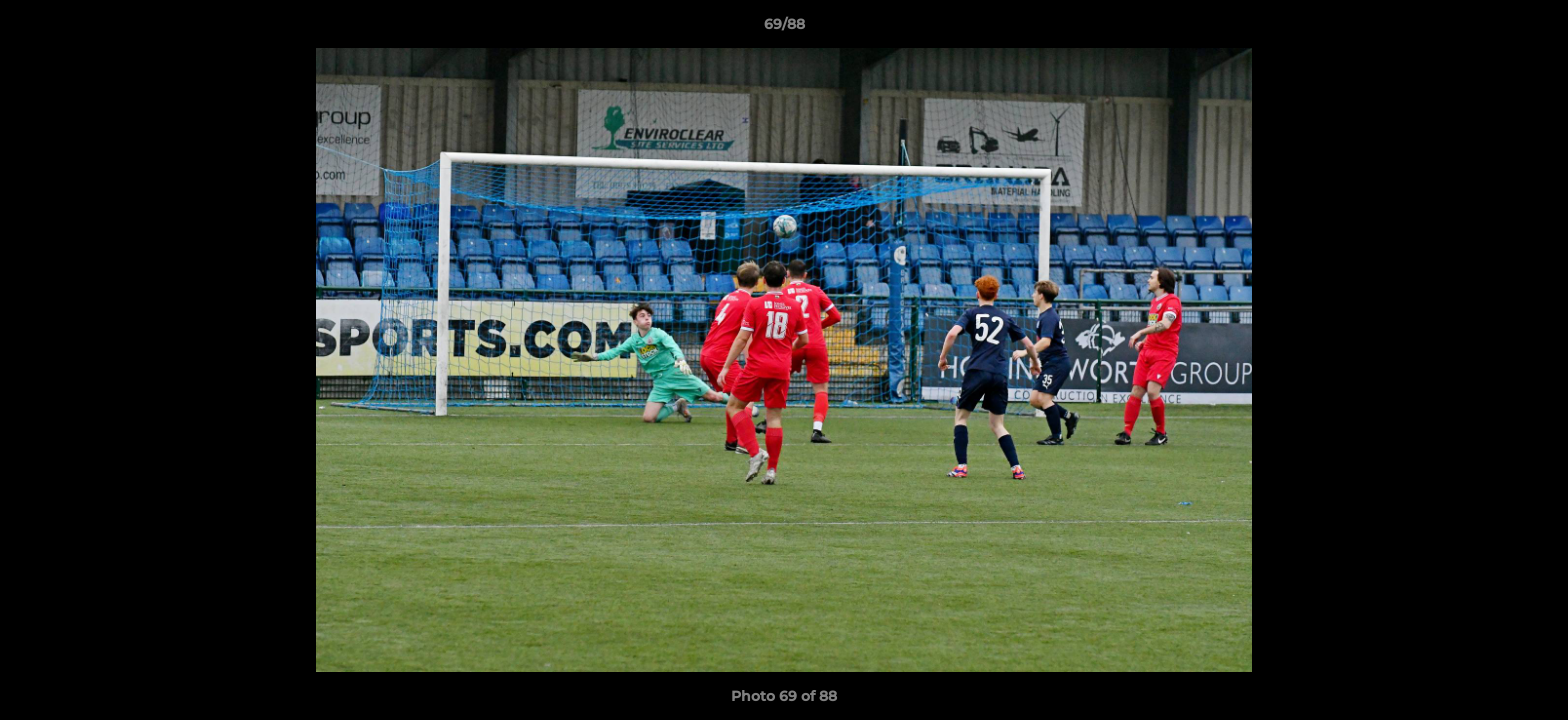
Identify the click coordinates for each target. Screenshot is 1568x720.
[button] (1532, 29)
